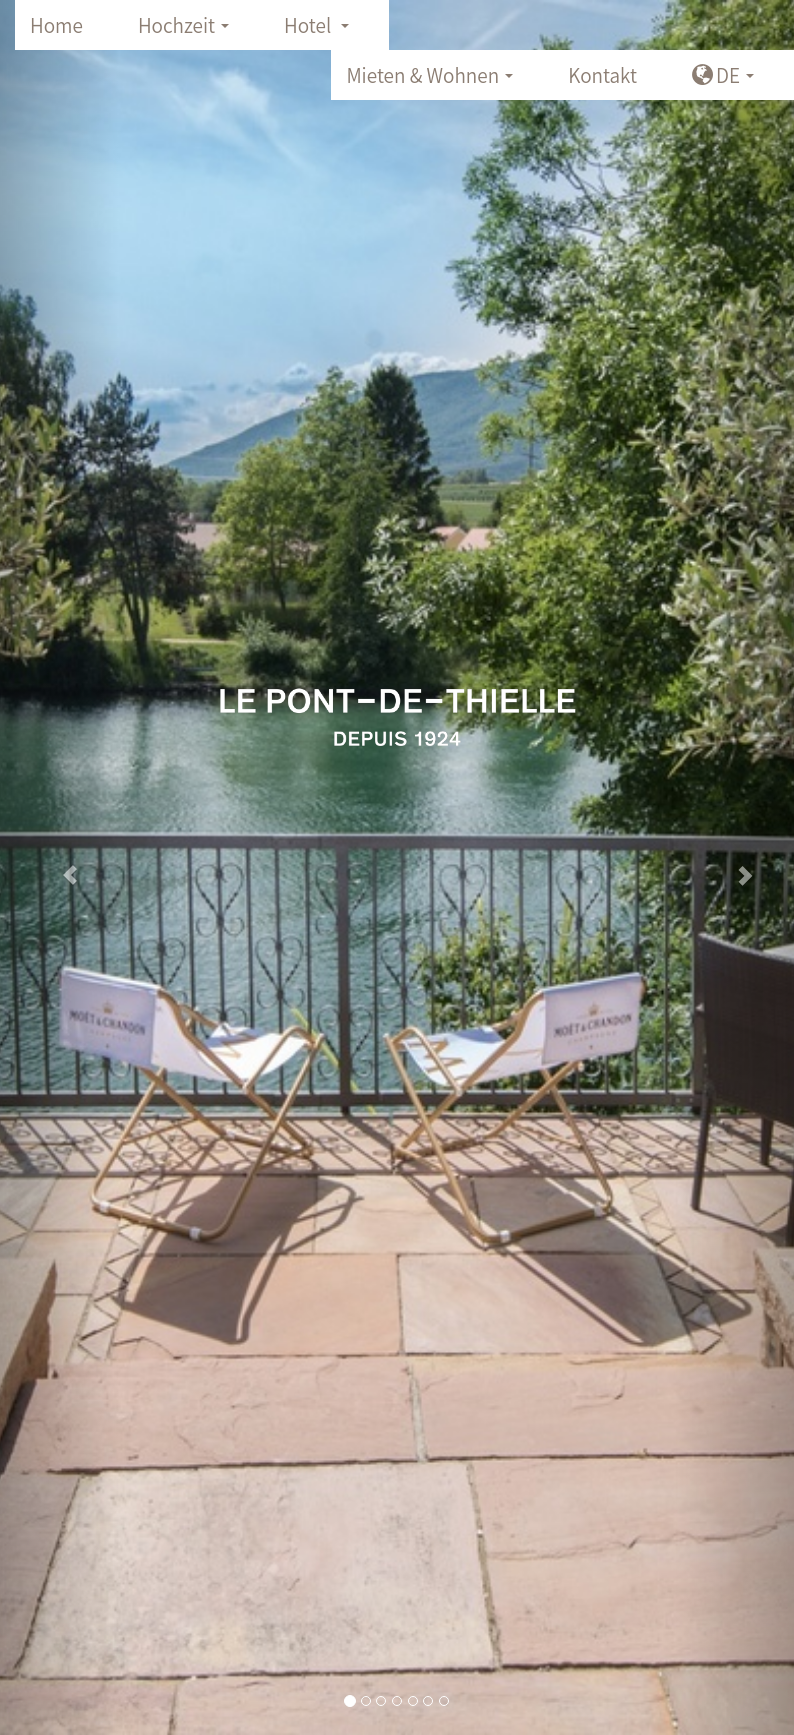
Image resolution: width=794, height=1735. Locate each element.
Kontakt (602, 75)
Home (56, 25)
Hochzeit (189, 30)
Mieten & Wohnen (435, 80)
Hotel (322, 30)
